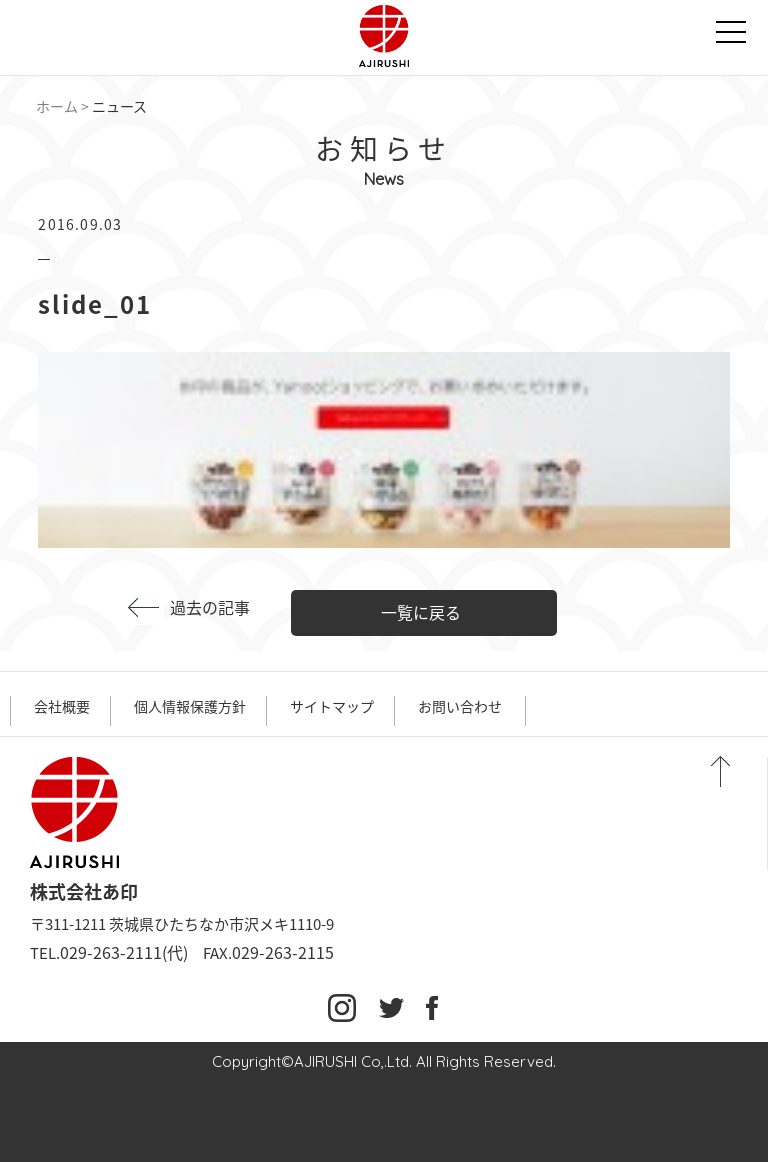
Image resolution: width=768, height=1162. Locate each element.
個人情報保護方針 (190, 706)
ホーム (57, 106)
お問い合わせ (460, 706)
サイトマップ (332, 706)
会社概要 (62, 706)
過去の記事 (210, 607)
